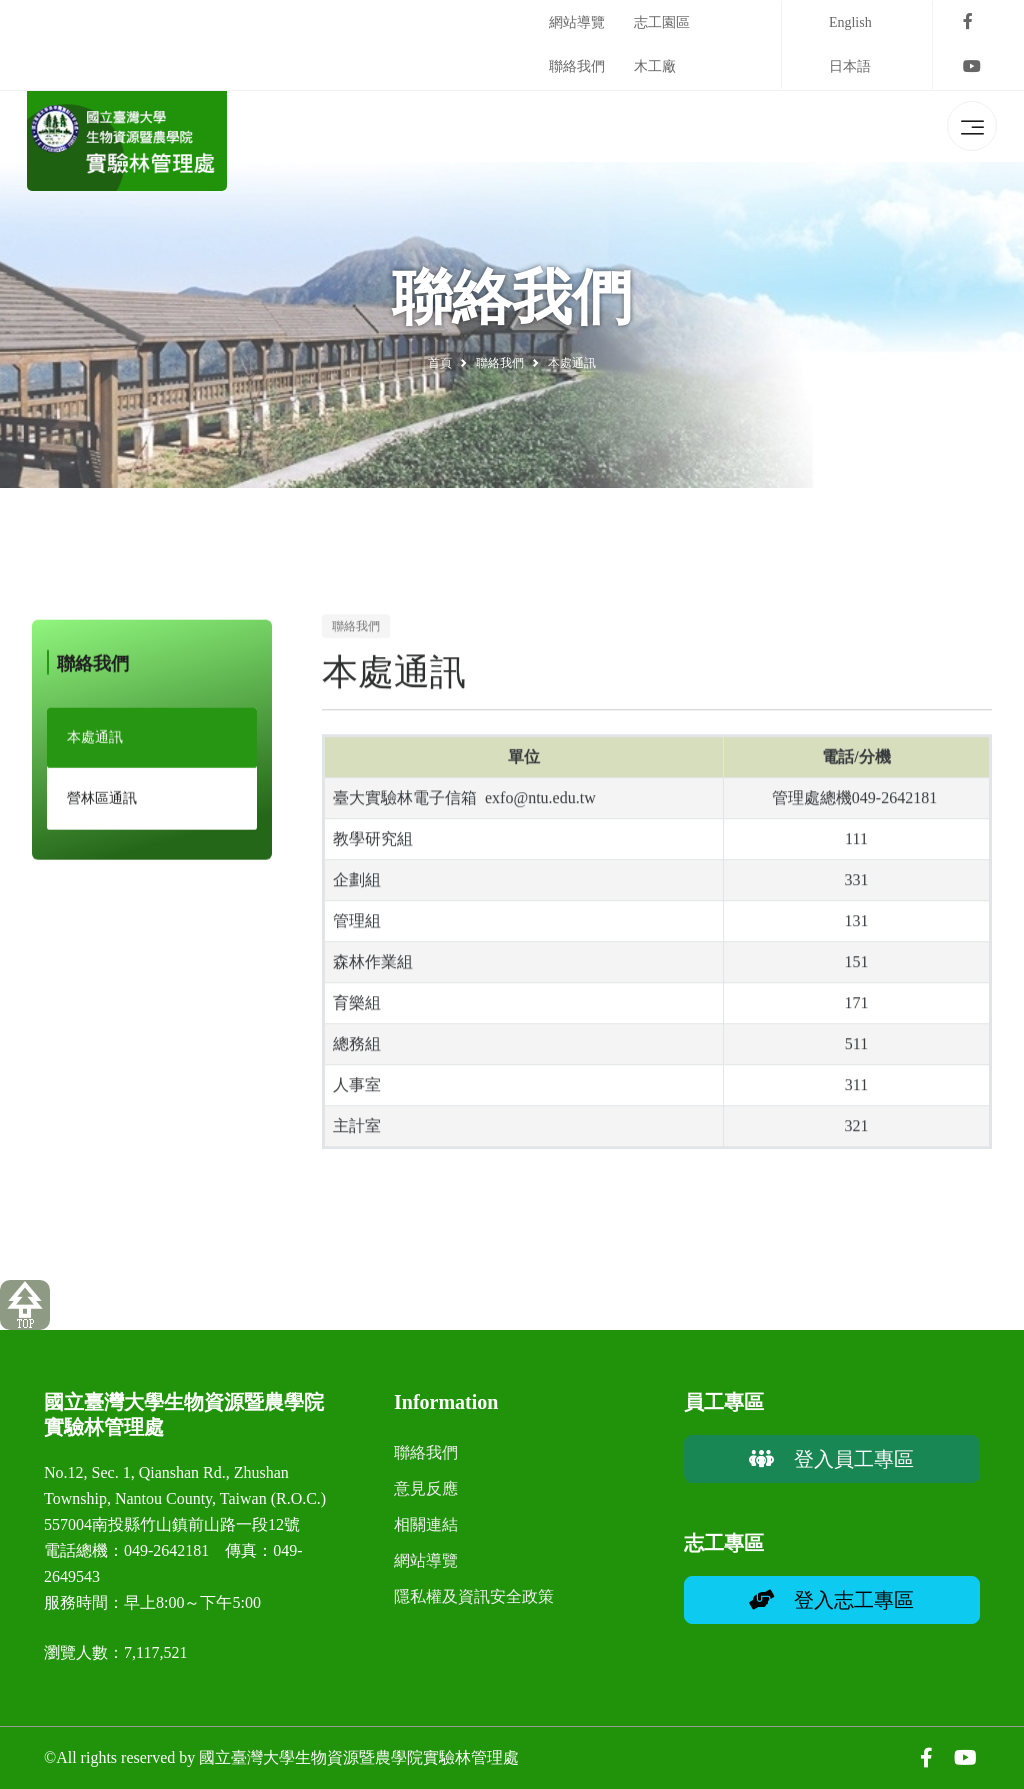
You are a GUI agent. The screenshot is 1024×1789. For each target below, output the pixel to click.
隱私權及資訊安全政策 (474, 1596)
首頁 (440, 363)
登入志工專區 (831, 1600)
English (850, 22)
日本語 (850, 66)
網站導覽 (577, 22)
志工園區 (662, 22)
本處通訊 (95, 746)
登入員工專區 (831, 1459)
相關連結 (426, 1524)
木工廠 (655, 66)
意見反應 (426, 1488)
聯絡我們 (577, 66)
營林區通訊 (102, 807)
